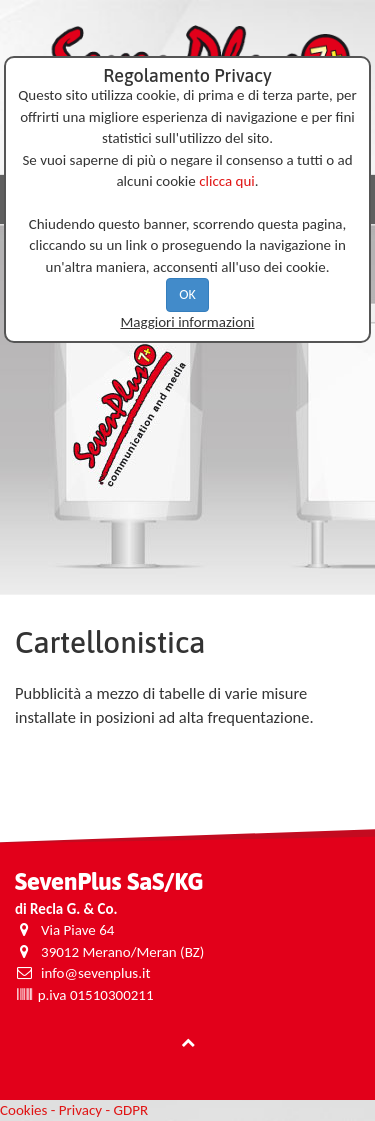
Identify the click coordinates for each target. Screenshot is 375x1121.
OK (187, 294)
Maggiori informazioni (187, 322)
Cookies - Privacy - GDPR (74, 1110)
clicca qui (227, 181)
